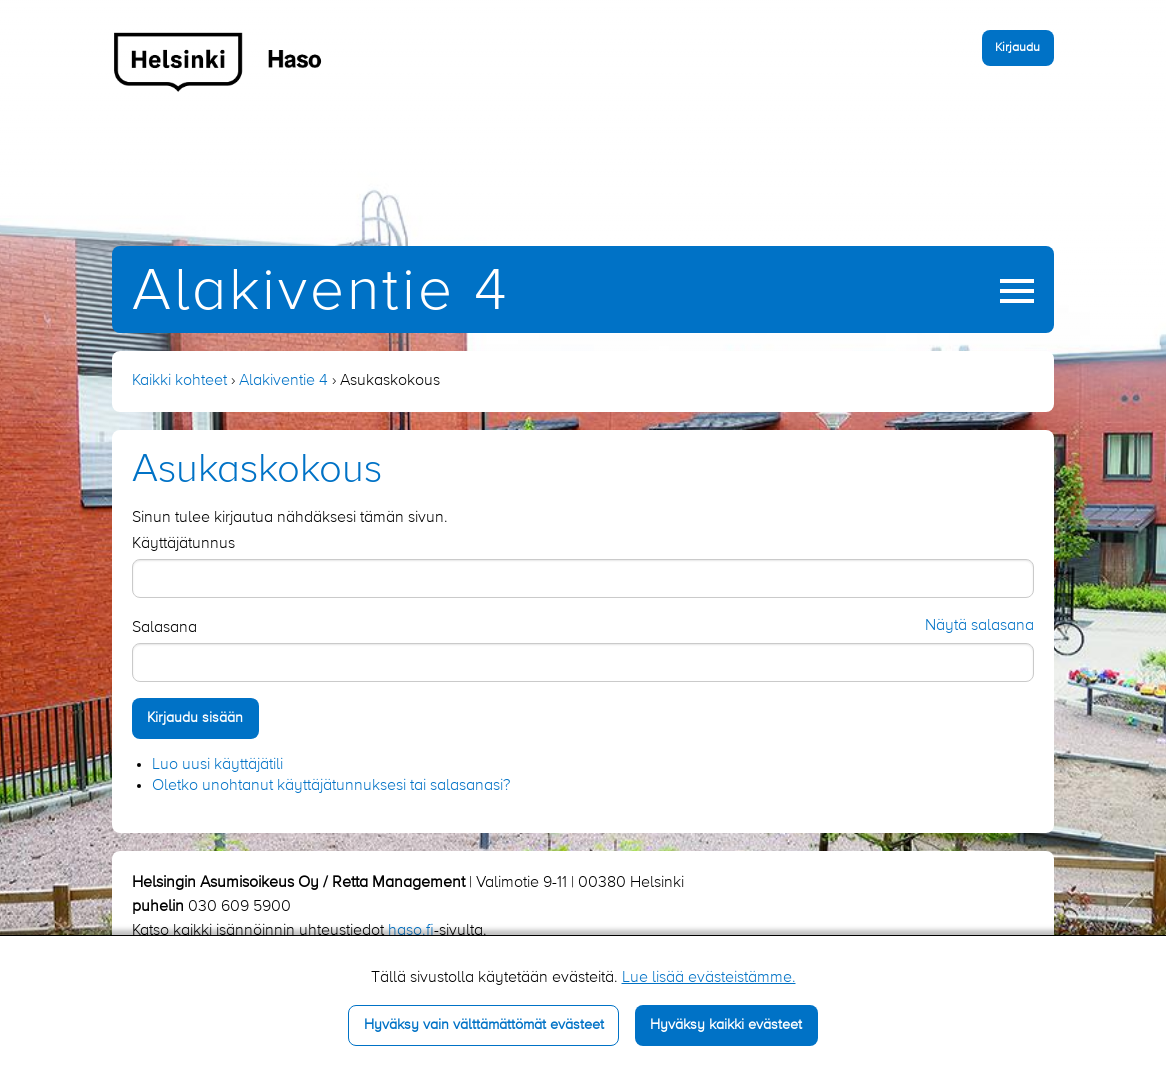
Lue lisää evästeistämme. (709, 978)
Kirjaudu (1017, 47)
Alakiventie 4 (320, 292)
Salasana (164, 628)
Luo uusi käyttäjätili (217, 765)
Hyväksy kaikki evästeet (726, 1025)
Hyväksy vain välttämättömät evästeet (484, 1025)
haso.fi (411, 931)
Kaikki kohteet (179, 381)
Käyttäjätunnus (183, 544)
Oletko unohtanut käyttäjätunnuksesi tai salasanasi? (331, 786)
